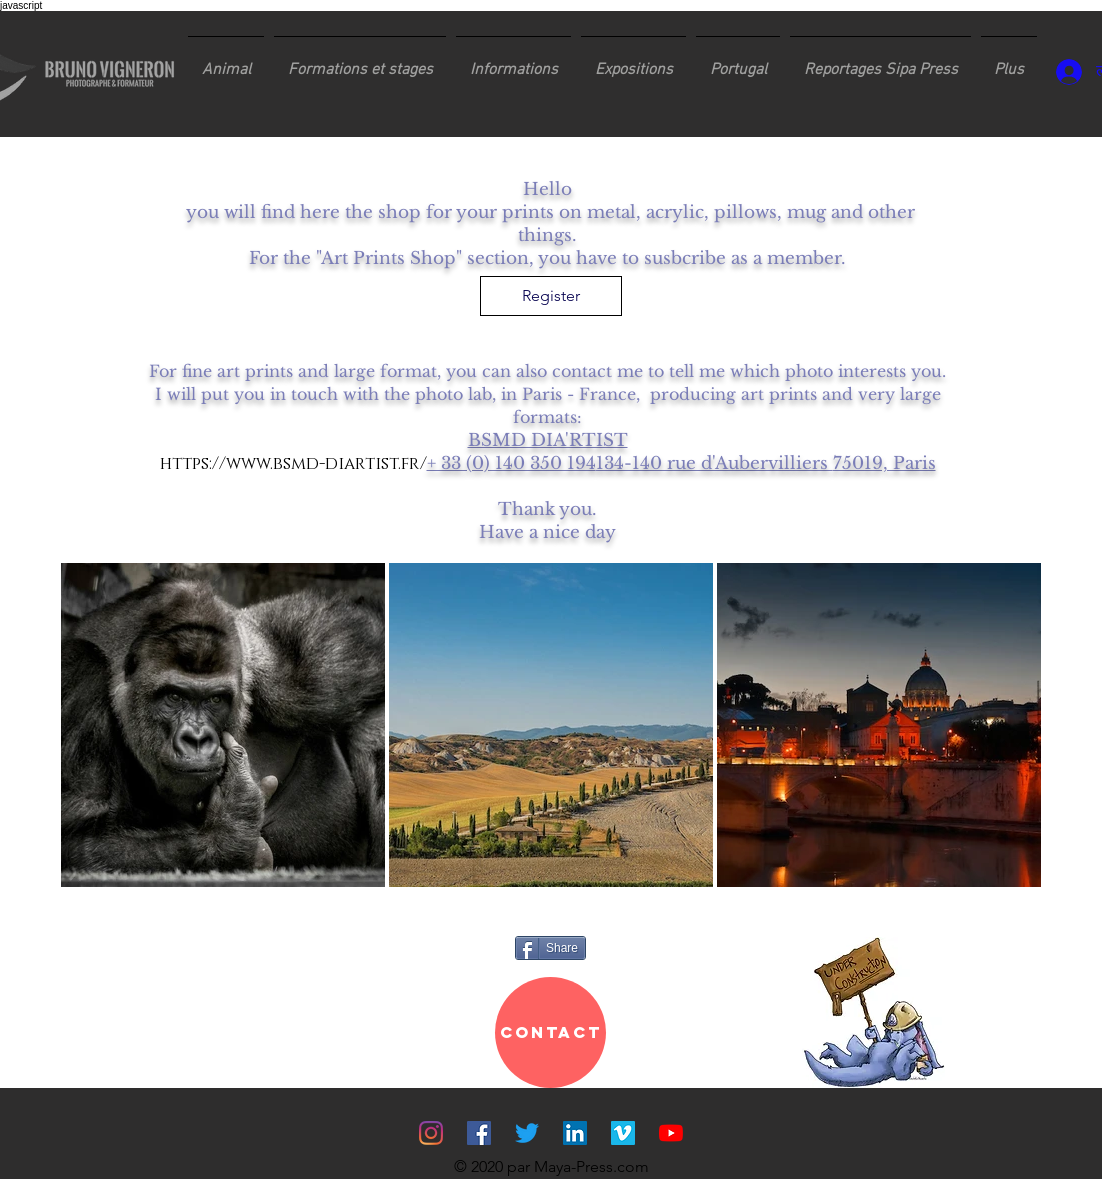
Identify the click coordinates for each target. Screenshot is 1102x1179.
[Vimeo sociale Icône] (623, 1133)
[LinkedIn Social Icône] (575, 1133)
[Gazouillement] (527, 1133)
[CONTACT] (550, 1032)
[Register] (551, 296)
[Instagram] (431, 1133)
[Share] (550, 948)
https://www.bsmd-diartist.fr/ (293, 463)
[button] (360, 61)
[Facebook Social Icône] (479, 1133)
